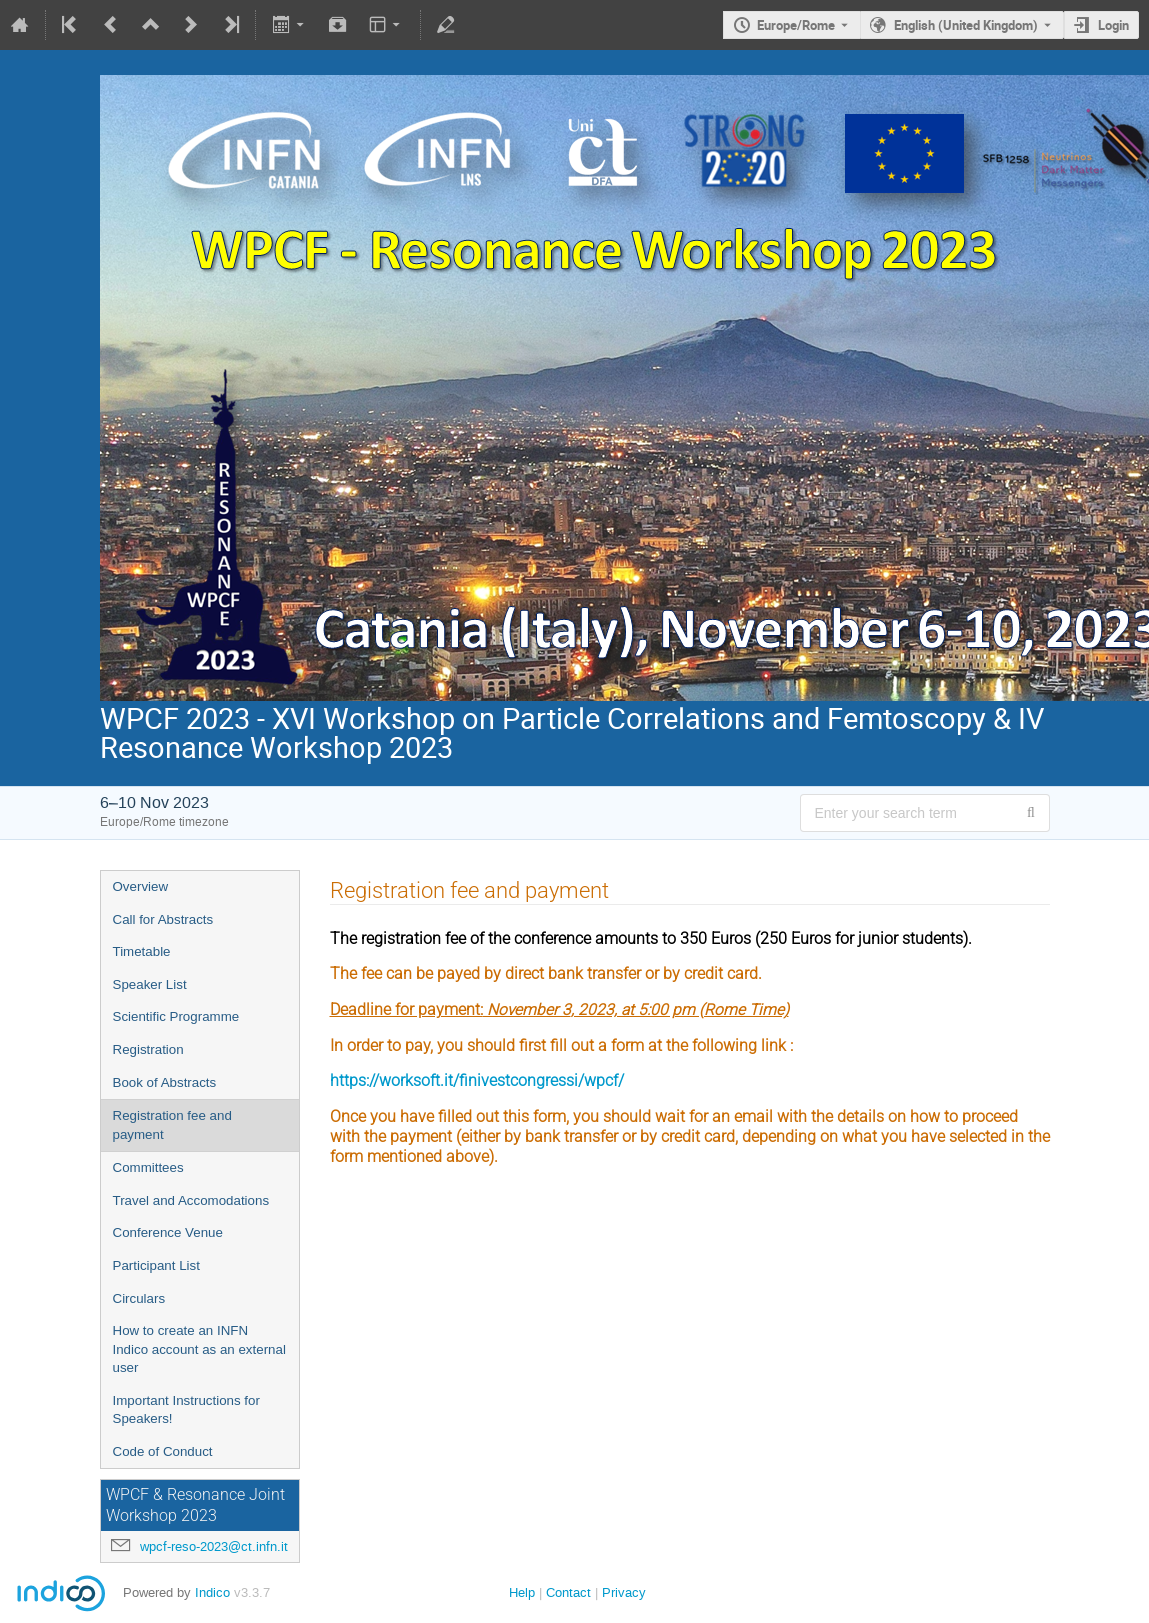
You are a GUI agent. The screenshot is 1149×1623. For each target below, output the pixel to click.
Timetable (142, 951)
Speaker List (150, 984)
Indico (212, 1592)
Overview (141, 886)
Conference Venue (168, 1232)
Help (522, 1592)
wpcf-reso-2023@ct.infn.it (214, 1546)
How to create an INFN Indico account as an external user (199, 1349)
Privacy (624, 1592)
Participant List (156, 1265)
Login (1113, 25)
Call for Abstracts (163, 919)
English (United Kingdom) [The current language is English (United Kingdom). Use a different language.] (966, 25)
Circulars (139, 1298)
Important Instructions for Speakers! (186, 1410)
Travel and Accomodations (191, 1200)
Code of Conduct (163, 1451)
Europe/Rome (796, 25)
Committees (148, 1167)
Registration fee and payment (172, 1125)
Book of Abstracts (165, 1082)
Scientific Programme (176, 1016)
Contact (568, 1592)
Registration (148, 1049)
